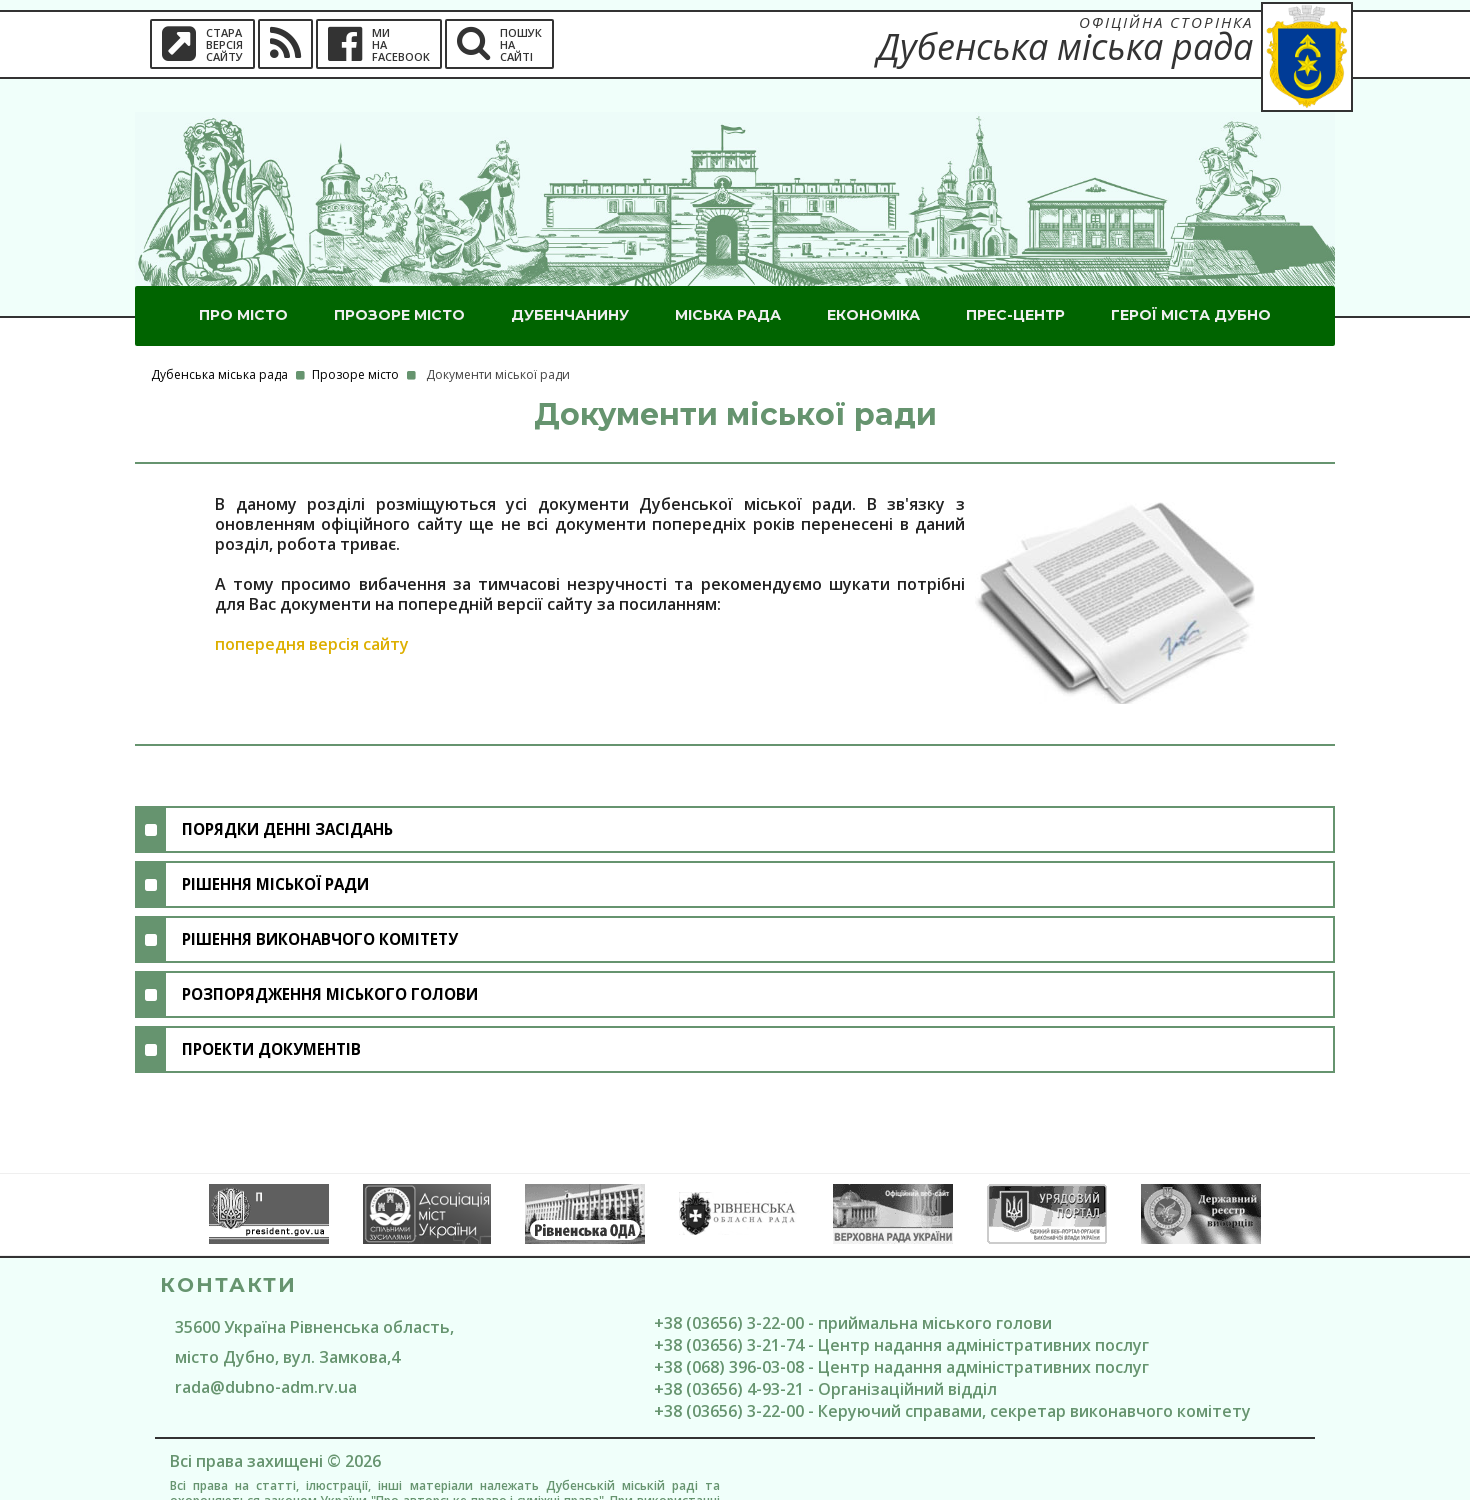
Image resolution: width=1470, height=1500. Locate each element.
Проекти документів (271, 1016)
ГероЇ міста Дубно (1191, 282)
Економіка (873, 282)
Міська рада (728, 282)
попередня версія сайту (312, 611)
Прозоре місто (399, 282)
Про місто (243, 282)
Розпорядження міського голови (330, 961)
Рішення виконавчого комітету (320, 906)
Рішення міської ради (275, 851)
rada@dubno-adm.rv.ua (266, 1354)
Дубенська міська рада (219, 341)
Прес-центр (1015, 282)
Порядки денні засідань (287, 796)
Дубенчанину (570, 282)
